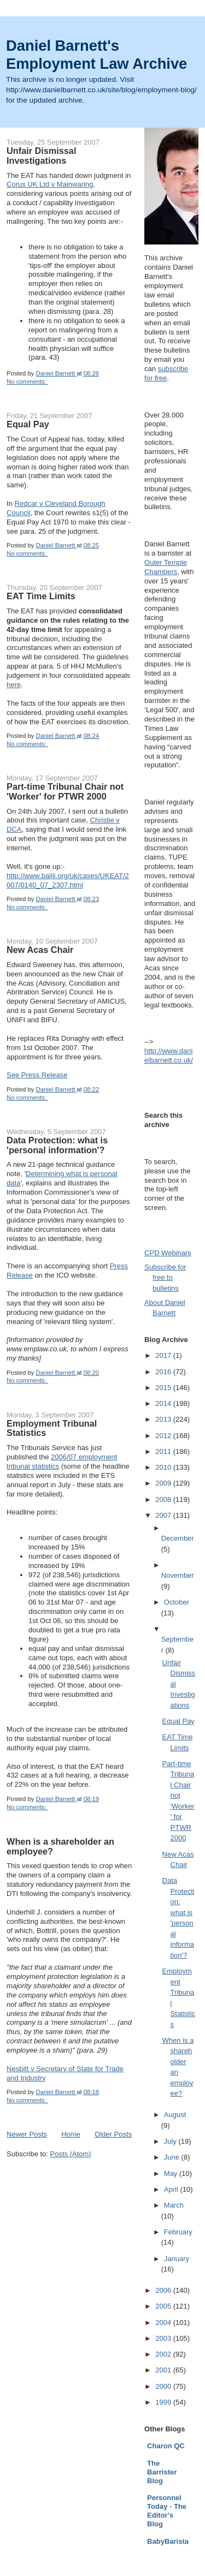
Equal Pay (28, 424)
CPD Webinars (167, 1253)
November (177, 1575)
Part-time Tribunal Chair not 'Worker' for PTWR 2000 (65, 791)
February (178, 2232)
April (172, 2189)
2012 (164, 1436)
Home (70, 2134)
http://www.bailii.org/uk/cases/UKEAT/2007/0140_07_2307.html (68, 880)
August (175, 2114)
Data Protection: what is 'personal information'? (57, 1145)
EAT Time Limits (41, 596)
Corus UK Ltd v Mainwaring (50, 184)
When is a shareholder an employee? (60, 1846)
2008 (164, 1499)
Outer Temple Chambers (165, 567)
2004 (164, 2322)
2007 (164, 1515)
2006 (164, 2290)
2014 (164, 1403)
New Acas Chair (40, 950)
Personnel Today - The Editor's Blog (166, 2511)
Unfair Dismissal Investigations (41, 155)
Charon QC (166, 2446)
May (171, 2173)
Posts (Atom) (70, 2154)
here (14, 685)
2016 (164, 1372)
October (176, 1602)
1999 (164, 2402)
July (171, 2141)
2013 (164, 1419)
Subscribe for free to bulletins (165, 1277)
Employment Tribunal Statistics (52, 1428)
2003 (164, 2338)
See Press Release (37, 1075)
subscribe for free (166, 373)
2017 (164, 1355)
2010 (164, 1467)
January (176, 2259)
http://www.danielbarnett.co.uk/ (168, 1055)
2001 (164, 2370)
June (172, 2157)
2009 (164, 1483)
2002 (164, 2354)
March (174, 2205)
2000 (164, 2386)
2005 (164, 2306)
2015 (164, 1388)
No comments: (27, 381)
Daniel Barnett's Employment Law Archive (96, 54)
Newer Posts (27, 2134)
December (177, 1538)
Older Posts (113, 2134)
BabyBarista (168, 2541)
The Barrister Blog (162, 2472)
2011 (164, 1451)
